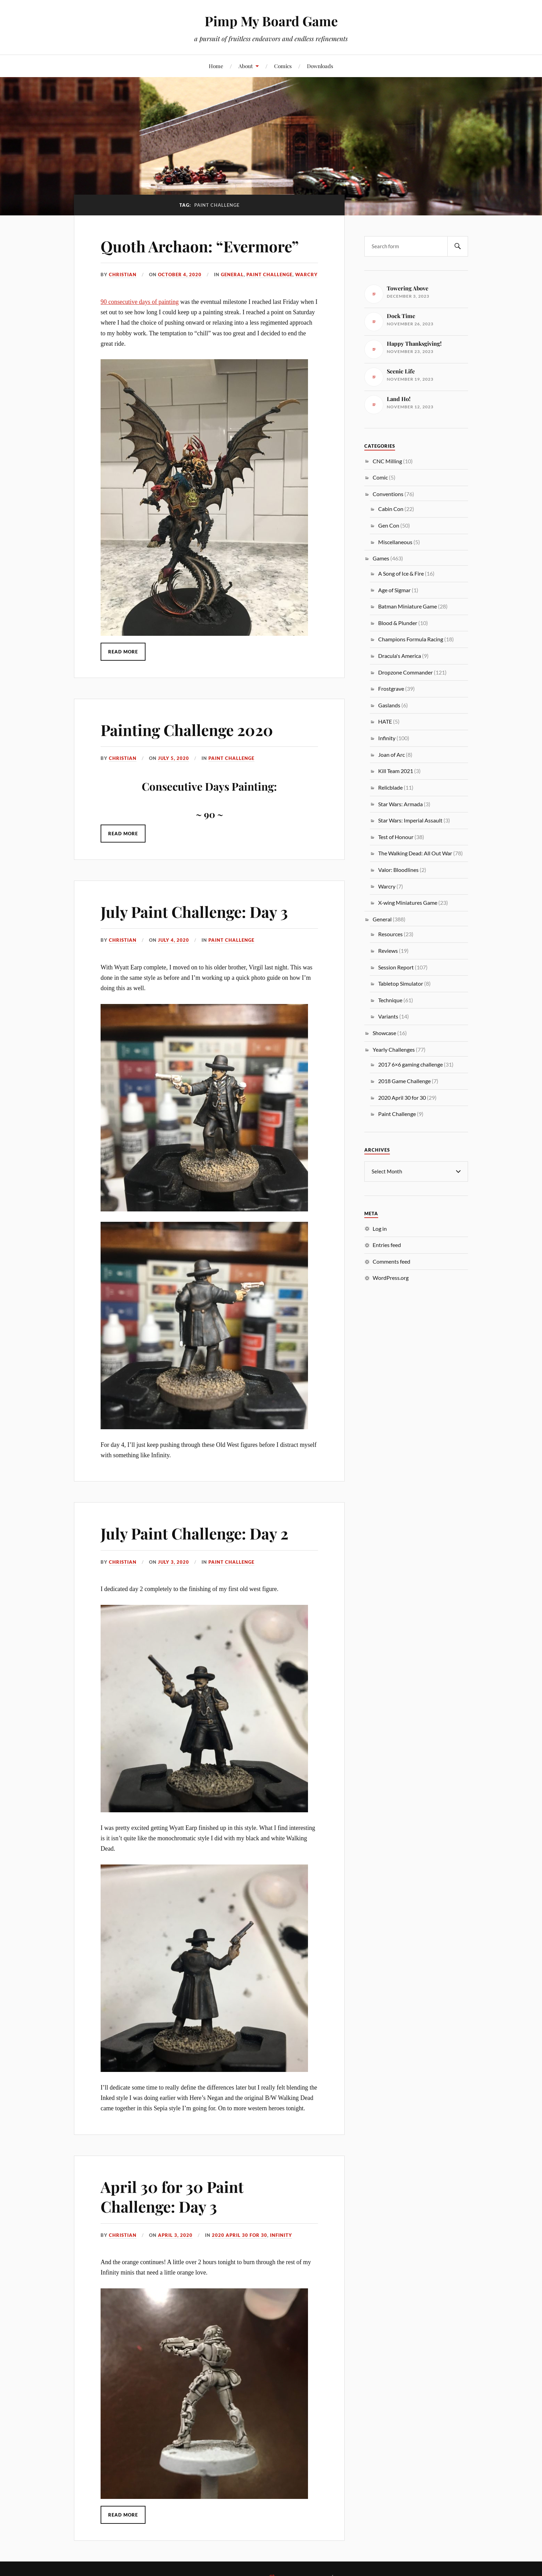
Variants (388, 1016)
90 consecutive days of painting (140, 301)
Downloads (320, 65)
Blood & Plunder (397, 623)
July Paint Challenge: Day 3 (194, 911)
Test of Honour (395, 837)
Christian (123, 274)
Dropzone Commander (405, 672)
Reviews (388, 950)
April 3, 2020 (175, 2235)
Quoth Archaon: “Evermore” (200, 246)
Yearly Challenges (394, 1049)
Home (216, 65)
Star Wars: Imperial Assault (410, 820)
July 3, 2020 (173, 1562)
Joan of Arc (391, 754)
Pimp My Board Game (271, 21)
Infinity (281, 2235)
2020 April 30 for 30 (239, 2235)
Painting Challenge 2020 (187, 729)
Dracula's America (399, 655)
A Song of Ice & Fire (401, 573)
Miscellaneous (395, 542)
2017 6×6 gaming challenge (410, 1064)
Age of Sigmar (394, 590)
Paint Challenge (269, 274)
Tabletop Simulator (400, 983)
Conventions (388, 494)
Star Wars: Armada (400, 804)
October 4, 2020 (180, 274)
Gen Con (388, 525)
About (246, 65)
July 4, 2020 (173, 940)
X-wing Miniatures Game (407, 902)
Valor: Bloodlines (398, 869)
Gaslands (389, 705)
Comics (283, 65)
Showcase (384, 1033)
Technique (390, 1000)
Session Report (396, 967)
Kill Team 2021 (395, 771)
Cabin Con (390, 508)
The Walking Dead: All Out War (415, 853)
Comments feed (391, 1261)
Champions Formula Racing (410, 639)
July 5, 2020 (173, 758)
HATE (385, 721)
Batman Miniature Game (407, 606)
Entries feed (387, 1244)
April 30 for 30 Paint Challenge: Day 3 (172, 2196)
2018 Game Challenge (404, 1081)
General (232, 274)
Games (381, 558)
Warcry (306, 274)
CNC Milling (387, 461)
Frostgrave (391, 688)
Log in (380, 1228)
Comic (380, 477)
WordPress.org (391, 1277)
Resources (390, 934)
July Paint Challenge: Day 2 (194, 1533)
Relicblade (390, 787)
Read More (123, 651)
